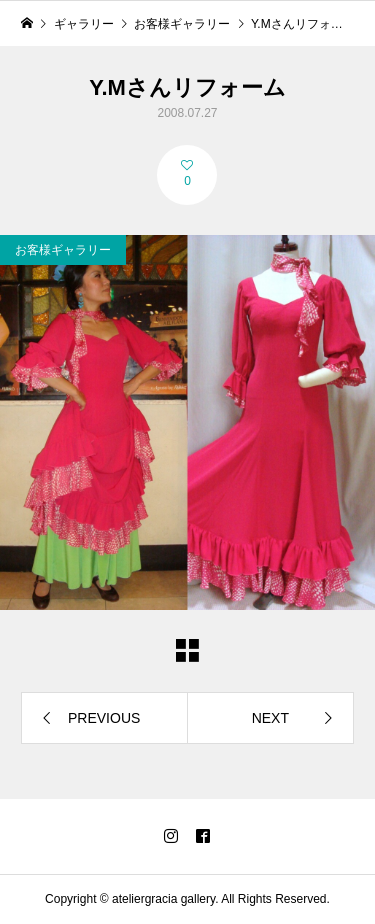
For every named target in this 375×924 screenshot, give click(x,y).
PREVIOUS (104, 718)
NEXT (270, 718)
